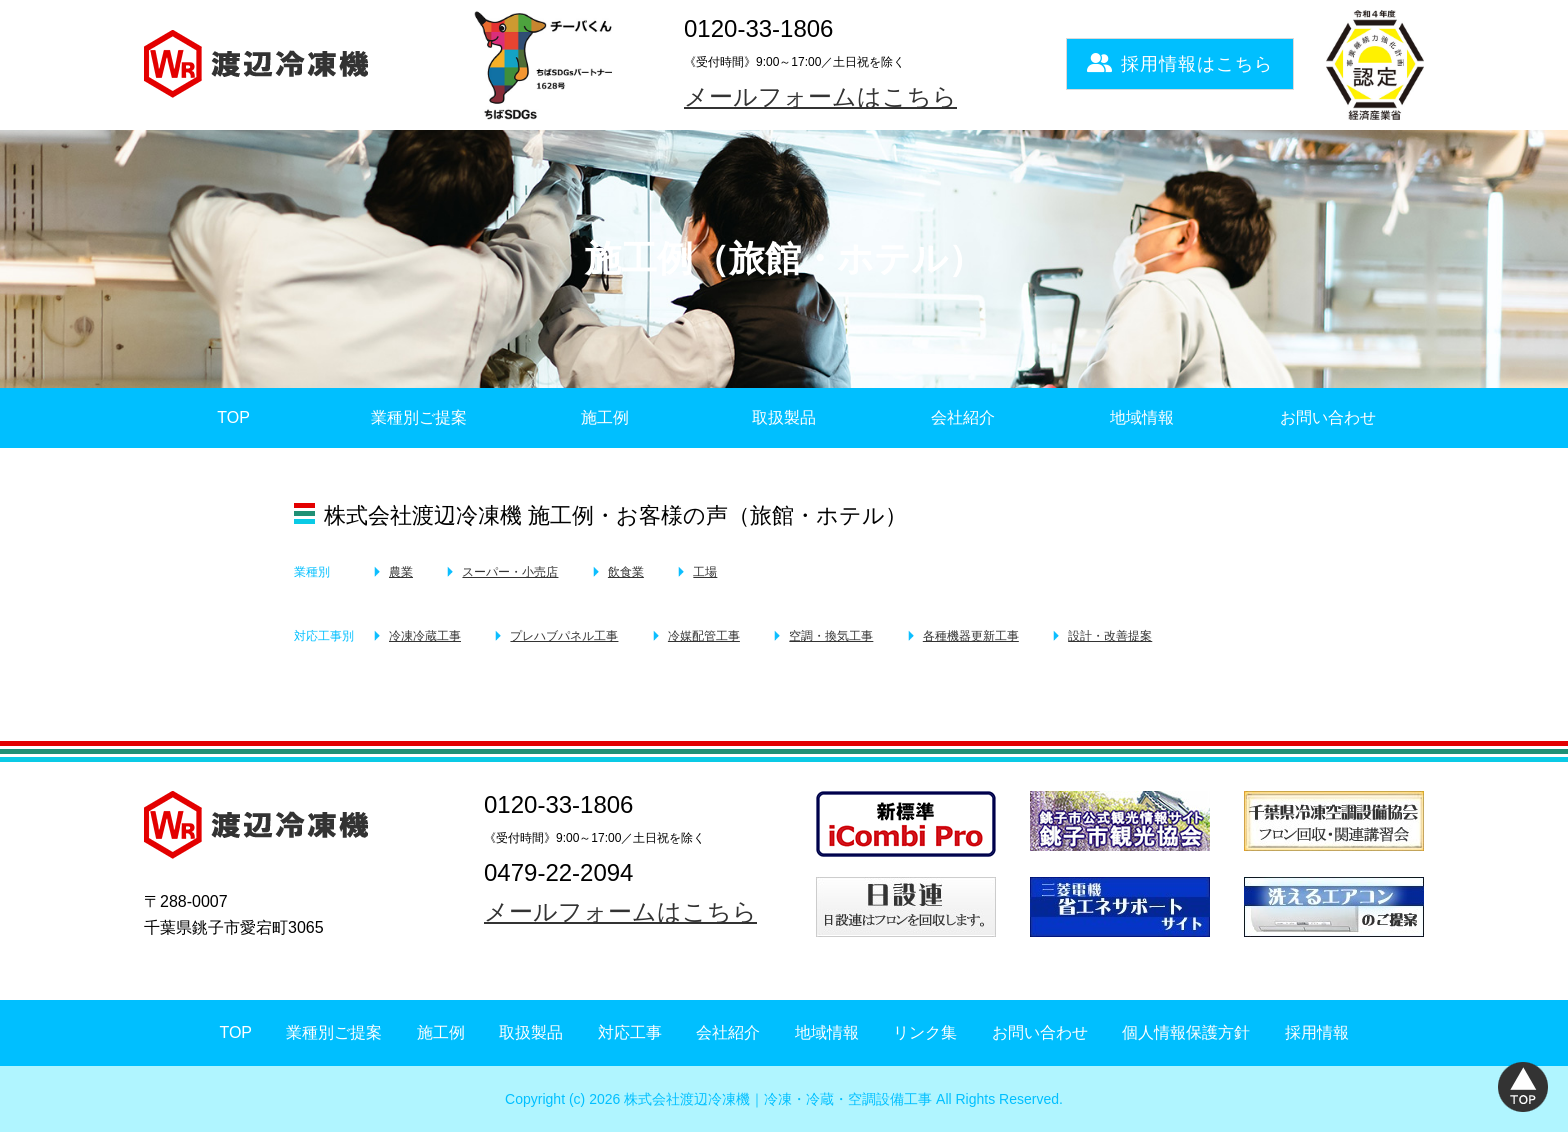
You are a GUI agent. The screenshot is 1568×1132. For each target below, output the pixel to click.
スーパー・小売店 (510, 572)
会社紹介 (963, 417)
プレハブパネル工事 (564, 636)
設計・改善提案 (1110, 636)
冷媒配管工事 (704, 636)
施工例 (605, 417)
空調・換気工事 (831, 636)
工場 (705, 572)
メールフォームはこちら (820, 96)
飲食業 (626, 572)
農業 (401, 572)
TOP (233, 417)
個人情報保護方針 (1186, 1032)
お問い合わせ (1328, 417)
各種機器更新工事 (971, 636)
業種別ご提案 (419, 417)
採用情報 (1317, 1032)
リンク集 (925, 1032)
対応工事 (630, 1032)
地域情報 (1142, 417)
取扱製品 (784, 417)
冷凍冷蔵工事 (425, 636)
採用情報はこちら (1180, 63)
